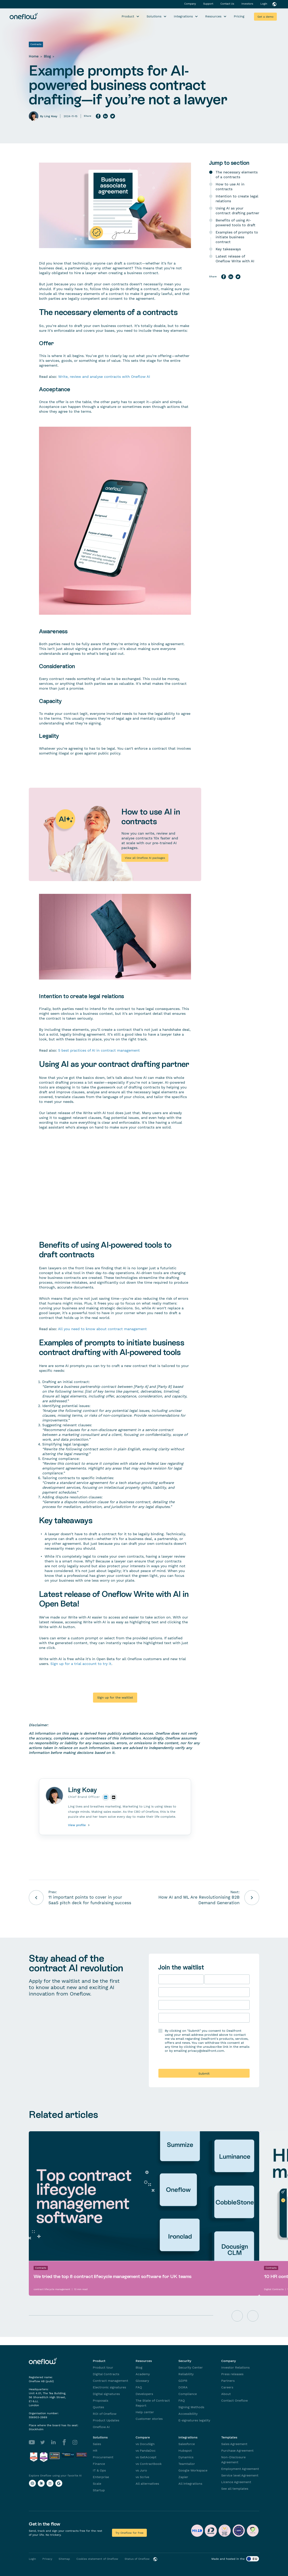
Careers (227, 2387)
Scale (97, 2483)
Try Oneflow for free (129, 2532)
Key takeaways (228, 249)
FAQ (139, 2387)
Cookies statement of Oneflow (97, 2558)
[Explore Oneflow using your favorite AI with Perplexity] (50, 2483)
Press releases (232, 2374)
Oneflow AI (101, 2427)
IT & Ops (99, 2470)
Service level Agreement (239, 2475)
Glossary (142, 2381)
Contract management (110, 2381)
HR (95, 2450)
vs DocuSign (145, 2444)
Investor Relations (235, 2367)
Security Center (190, 2367)
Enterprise (101, 2477)
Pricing (239, 16)
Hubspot (185, 2450)
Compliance (187, 2394)
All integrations (190, 2483)
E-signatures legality (194, 2420)
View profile (79, 1825)
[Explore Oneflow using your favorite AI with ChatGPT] (32, 2483)
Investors (247, 3)
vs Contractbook (149, 2464)
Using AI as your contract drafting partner (237, 210)
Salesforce (186, 2444)
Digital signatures (106, 2394)
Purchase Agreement (237, 2450)
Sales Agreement (234, 2444)
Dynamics (185, 2457)
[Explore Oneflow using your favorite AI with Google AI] (58, 2483)
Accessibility (188, 2414)
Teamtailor (186, 2464)
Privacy (47, 2558)
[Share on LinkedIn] (105, 116)
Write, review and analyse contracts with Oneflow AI (104, 376)
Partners (228, 2381)
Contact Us (227, 3)
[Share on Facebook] (98, 116)
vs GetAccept (146, 2457)
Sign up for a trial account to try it (80, 1664)
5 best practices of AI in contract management (99, 1050)
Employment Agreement (240, 2469)
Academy (143, 2374)
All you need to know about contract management (102, 1329)
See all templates (234, 2489)
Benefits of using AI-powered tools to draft (235, 222)
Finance (99, 2464)
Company (190, 3)
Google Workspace (192, 2470)
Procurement (103, 2457)
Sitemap (64, 2558)
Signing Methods (191, 2407)
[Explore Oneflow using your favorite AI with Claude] (41, 2483)
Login (263, 3)
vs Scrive (142, 2477)
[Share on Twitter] (112, 116)
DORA (183, 2387)
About (226, 2394)
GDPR (182, 2381)
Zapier (183, 2477)
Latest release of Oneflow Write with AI (235, 258)
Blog (47, 56)
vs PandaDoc (146, 2450)
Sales (97, 2444)
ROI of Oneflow (104, 2414)
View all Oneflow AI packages (145, 857)
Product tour (103, 2367)
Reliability (186, 2374)
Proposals (100, 2400)
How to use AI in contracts (230, 186)
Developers (144, 2394)
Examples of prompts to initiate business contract (237, 237)
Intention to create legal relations (237, 198)
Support (208, 3)
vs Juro (141, 2470)
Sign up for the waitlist (115, 1697)
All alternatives (147, 2483)
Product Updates (106, 2420)
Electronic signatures (109, 2387)
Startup (99, 2490)
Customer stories (149, 2419)
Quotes (98, 2407)
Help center (145, 2412)
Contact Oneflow (234, 2400)
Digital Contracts (106, 2374)
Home (34, 56)
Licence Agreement (236, 2482)
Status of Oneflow (137, 2558)
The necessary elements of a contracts (237, 174)
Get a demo (265, 16)
